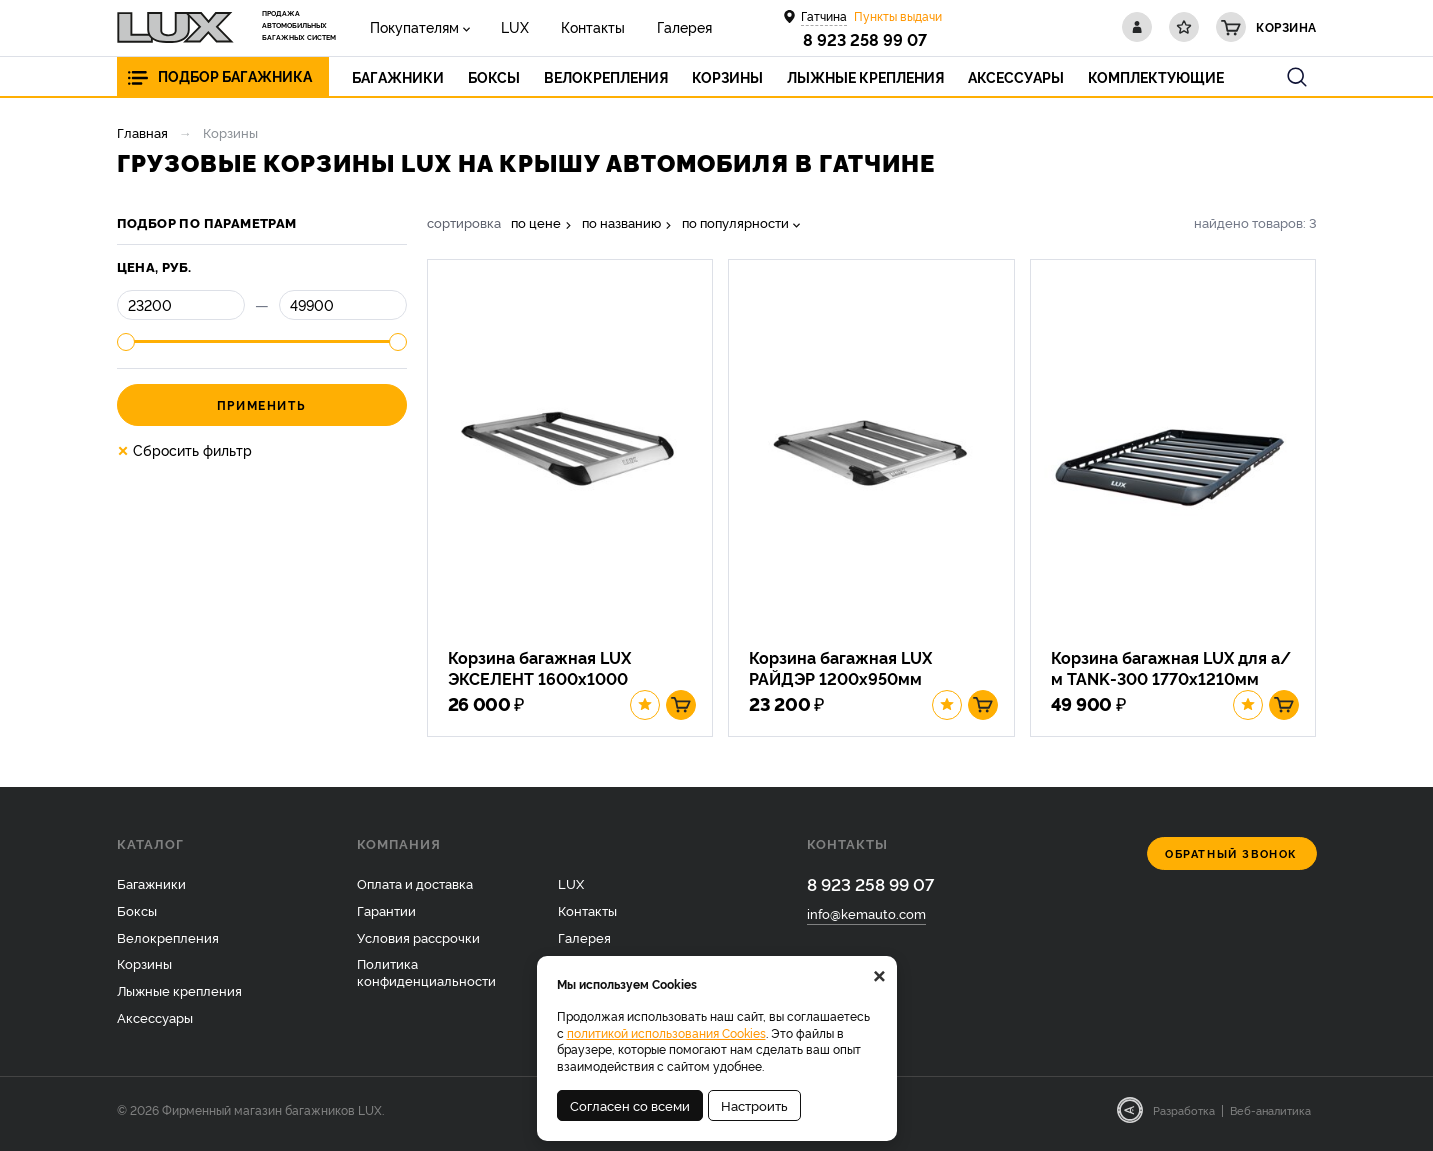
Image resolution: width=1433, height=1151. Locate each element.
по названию (621, 222)
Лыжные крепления (179, 998)
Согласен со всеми (630, 1105)
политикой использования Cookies (666, 1032)
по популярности (735, 222)
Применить (261, 404)
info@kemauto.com (866, 921)
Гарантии (386, 917)
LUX (506, 26)
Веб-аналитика (1270, 1118)
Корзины (144, 971)
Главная (142, 132)
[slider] (126, 342)
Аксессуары (155, 1025)
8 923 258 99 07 (865, 39)
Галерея (661, 26)
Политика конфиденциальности (426, 979)
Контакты (577, 26)
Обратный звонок (1231, 860)
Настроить (754, 1105)
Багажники (151, 890)
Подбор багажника (235, 76)
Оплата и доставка (415, 890)
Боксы (137, 917)
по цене (536, 222)
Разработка (1184, 1118)
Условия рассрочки (418, 944)
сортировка (464, 222)
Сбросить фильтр (184, 450)
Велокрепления (168, 944)
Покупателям (411, 26)
